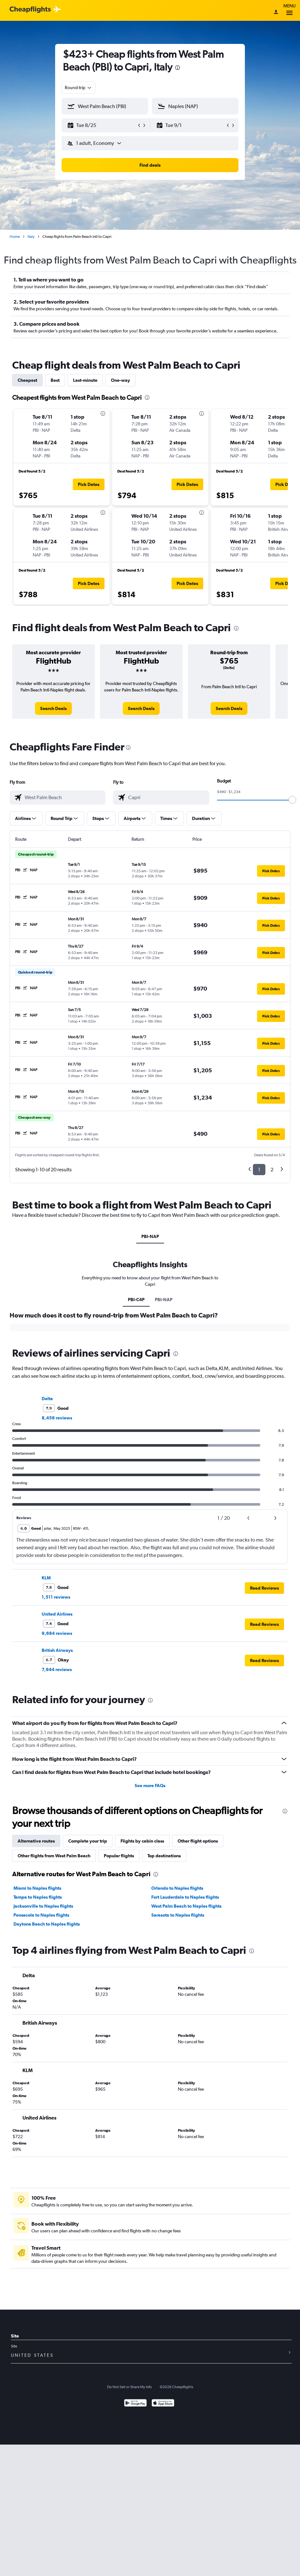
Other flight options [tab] (198, 1841)
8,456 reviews (57, 1417)
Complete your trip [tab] (87, 1841)
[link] (53, 708)
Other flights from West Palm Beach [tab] (54, 1855)
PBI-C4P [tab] (136, 1299)
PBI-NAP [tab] (150, 1236)
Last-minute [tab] (85, 380)
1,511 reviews (56, 1597)
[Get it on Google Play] (135, 2403)
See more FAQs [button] (150, 1785)
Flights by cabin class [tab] (142, 1841)
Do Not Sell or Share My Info (129, 2387)
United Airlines (57, 1614)
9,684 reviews (57, 1633)
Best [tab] (55, 380)
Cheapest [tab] (27, 380)
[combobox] (79, 87)
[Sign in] (276, 12)
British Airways (57, 1650)
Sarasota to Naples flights (177, 1915)
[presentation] (177, 68)
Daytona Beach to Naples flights (46, 1924)
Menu (289, 10)
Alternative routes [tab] (36, 1841)
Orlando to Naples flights (177, 1888)
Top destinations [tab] (164, 1855)
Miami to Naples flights (37, 1888)
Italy (31, 236)
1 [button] (259, 1170)
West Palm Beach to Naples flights (186, 1906)
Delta (47, 1398)
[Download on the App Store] (163, 2403)
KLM (46, 1577)
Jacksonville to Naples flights (43, 1906)
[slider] (292, 800)
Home (15, 236)
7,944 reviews (57, 1669)
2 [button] (272, 1170)
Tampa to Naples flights (37, 1897)
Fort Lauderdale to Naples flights (185, 1897)
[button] (102, 125)
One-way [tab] (120, 380)
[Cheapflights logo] (30, 10)
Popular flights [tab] (119, 1855)
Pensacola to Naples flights (41, 1915)
